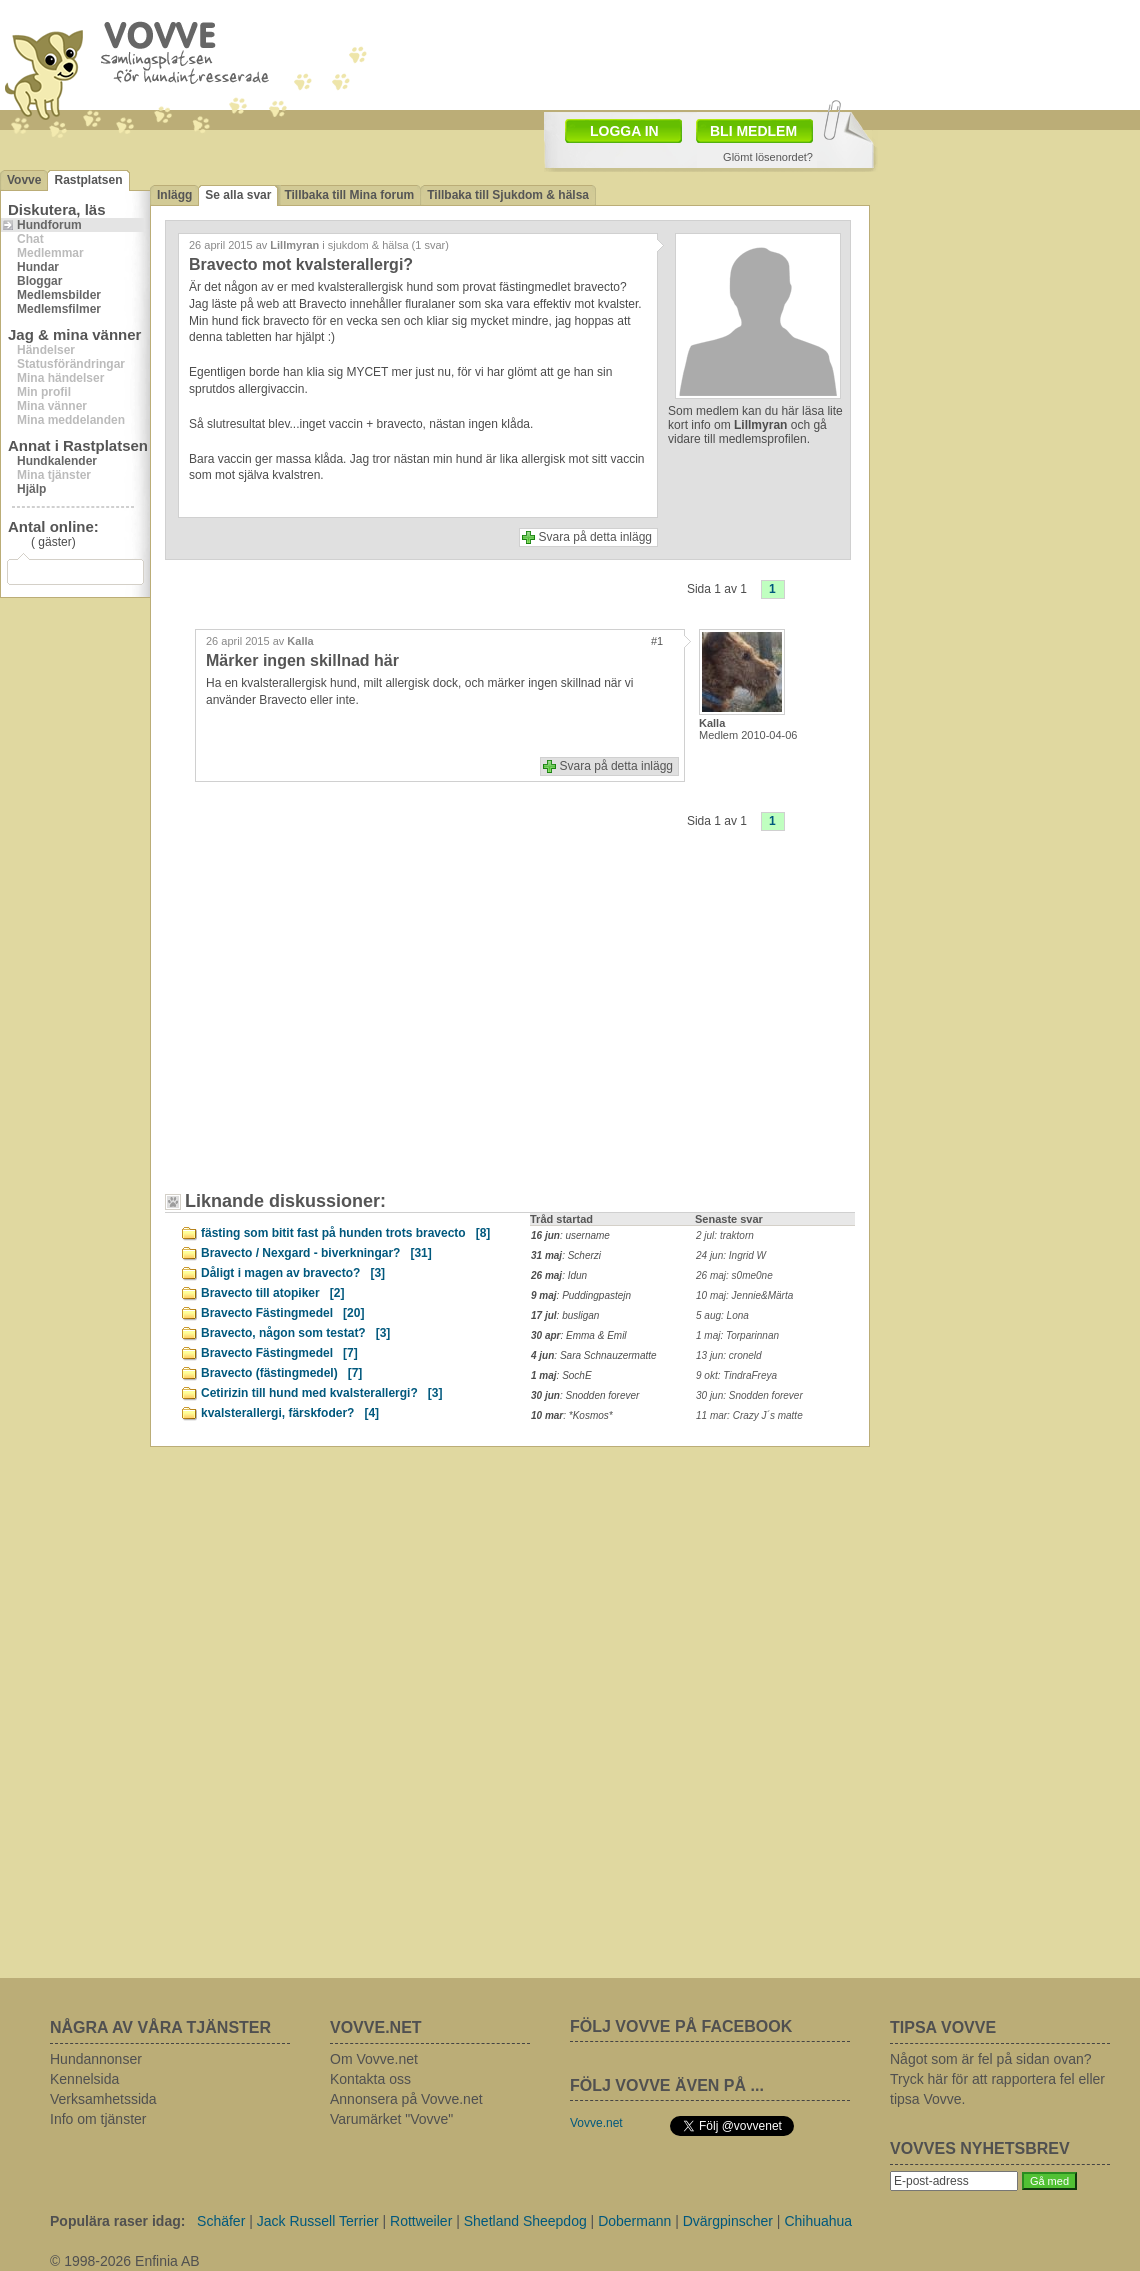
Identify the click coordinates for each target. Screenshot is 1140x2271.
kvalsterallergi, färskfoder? (290, 1413)
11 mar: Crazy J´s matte (749, 1415)
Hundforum (49, 225)
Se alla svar (238, 195)
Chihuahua (818, 2221)
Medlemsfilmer (59, 309)
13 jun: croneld (729, 1355)
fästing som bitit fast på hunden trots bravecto (345, 1233)
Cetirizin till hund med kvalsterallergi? (321, 1393)
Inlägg (174, 195)
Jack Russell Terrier (318, 2221)
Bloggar (39, 281)
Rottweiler (421, 2221)
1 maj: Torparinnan (737, 1335)
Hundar (38, 267)
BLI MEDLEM (753, 131)
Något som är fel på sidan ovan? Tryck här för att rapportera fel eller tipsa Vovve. (997, 2079)
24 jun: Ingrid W (731, 1255)
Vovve (24, 180)
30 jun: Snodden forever (749, 1395)
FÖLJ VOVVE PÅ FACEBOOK (681, 2026)
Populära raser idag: (117, 2221)
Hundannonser (96, 2059)
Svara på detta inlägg (595, 537)
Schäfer (221, 2221)
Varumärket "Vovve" (391, 2119)
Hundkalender (57, 461)
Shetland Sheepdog (525, 2221)
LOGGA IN (624, 131)
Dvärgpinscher (728, 2221)
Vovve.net (596, 2123)
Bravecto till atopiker (272, 1293)
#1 (657, 641)
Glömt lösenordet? (768, 157)
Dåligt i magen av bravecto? (293, 1273)
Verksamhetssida (103, 2099)
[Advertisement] (345, 1026)
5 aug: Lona (722, 1315)
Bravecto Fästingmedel (282, 1313)
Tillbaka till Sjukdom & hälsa (508, 195)
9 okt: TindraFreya (736, 1375)
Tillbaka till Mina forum (349, 195)
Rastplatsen (88, 180)
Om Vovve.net (374, 2059)
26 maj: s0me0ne (734, 1275)
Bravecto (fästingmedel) (281, 1373)
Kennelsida (84, 2079)
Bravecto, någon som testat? (295, 1333)
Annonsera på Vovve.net (406, 2099)
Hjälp (31, 489)
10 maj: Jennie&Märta (744, 1295)
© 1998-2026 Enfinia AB (125, 2261)
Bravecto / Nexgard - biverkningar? (316, 1253)
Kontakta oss (370, 2079)
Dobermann (634, 2221)
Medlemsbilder (59, 295)
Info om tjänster (98, 2119)
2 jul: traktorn (725, 1235)
